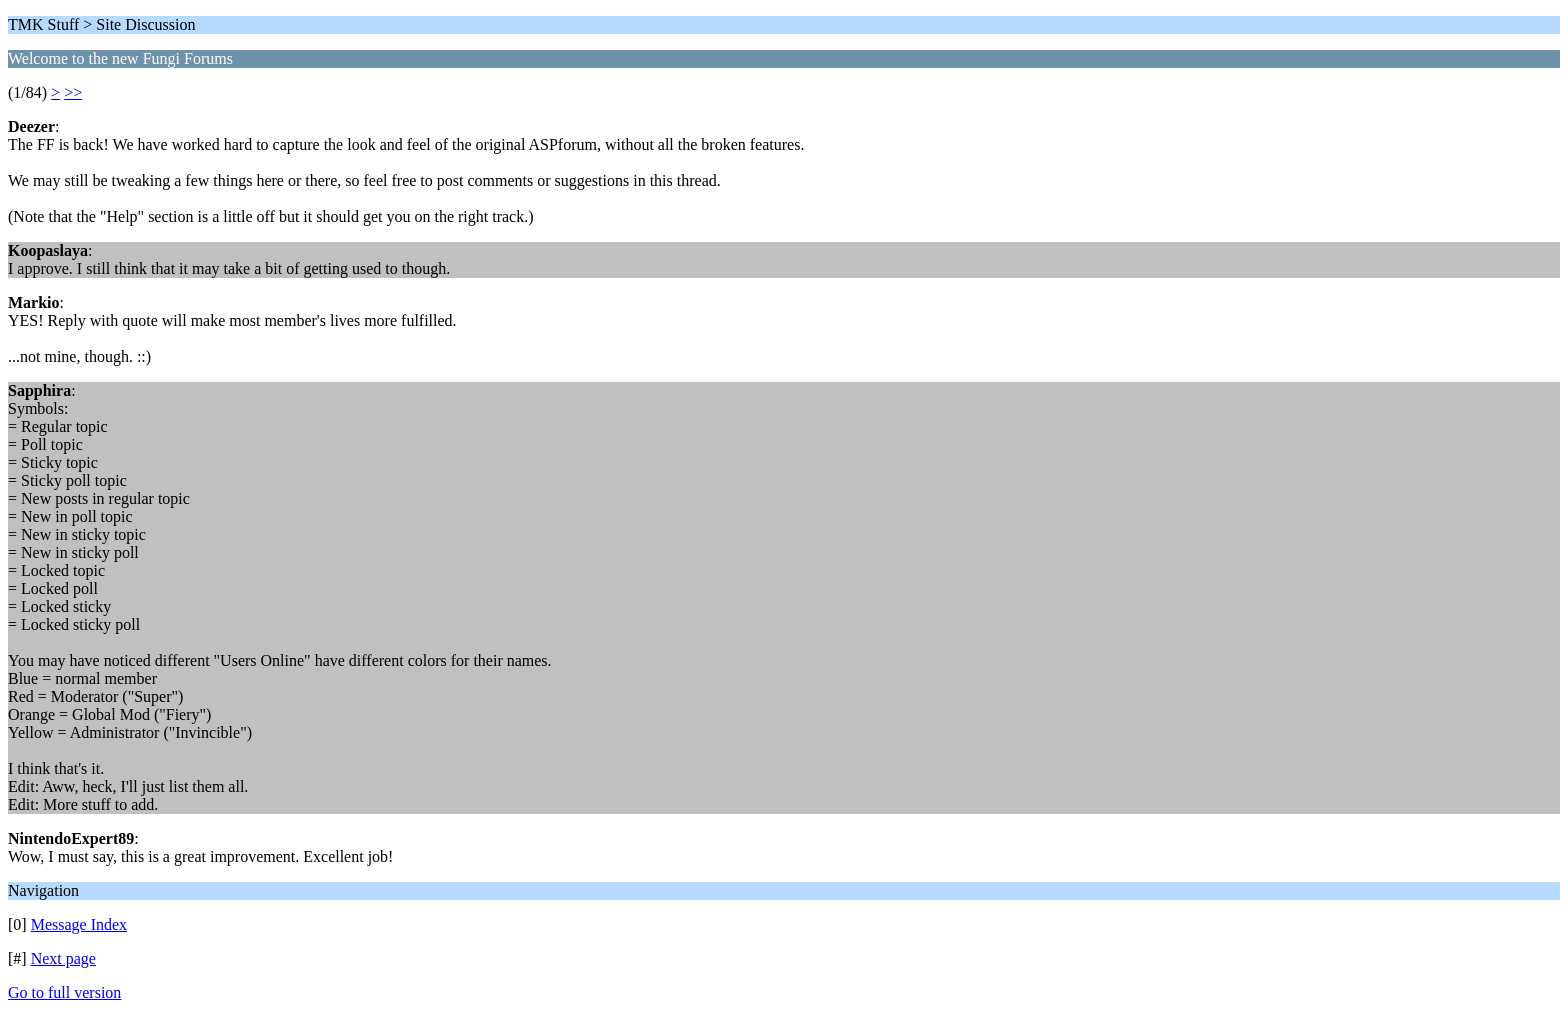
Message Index (79, 924)
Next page (63, 958)
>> (73, 92)
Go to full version (64, 992)
